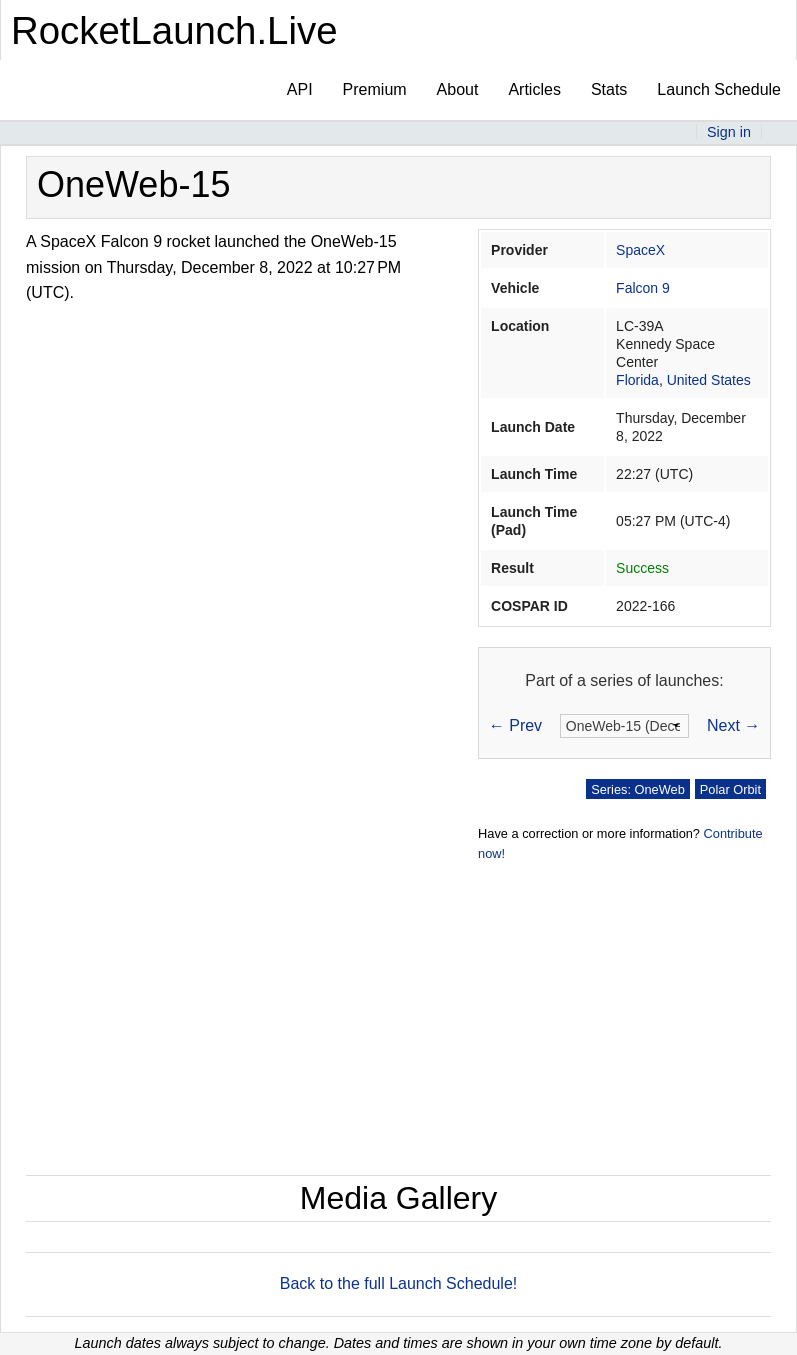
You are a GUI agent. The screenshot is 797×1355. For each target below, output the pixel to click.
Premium (375, 89)
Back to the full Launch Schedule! (399, 1283)
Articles (534, 89)
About (458, 89)
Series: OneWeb (638, 789)
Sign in (729, 132)
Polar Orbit (730, 789)
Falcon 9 (643, 288)
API (300, 89)
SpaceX (640, 250)
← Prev (515, 725)
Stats (609, 89)
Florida (637, 380)
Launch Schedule (719, 89)
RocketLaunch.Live (174, 30)
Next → (733, 725)
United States (709, 380)
